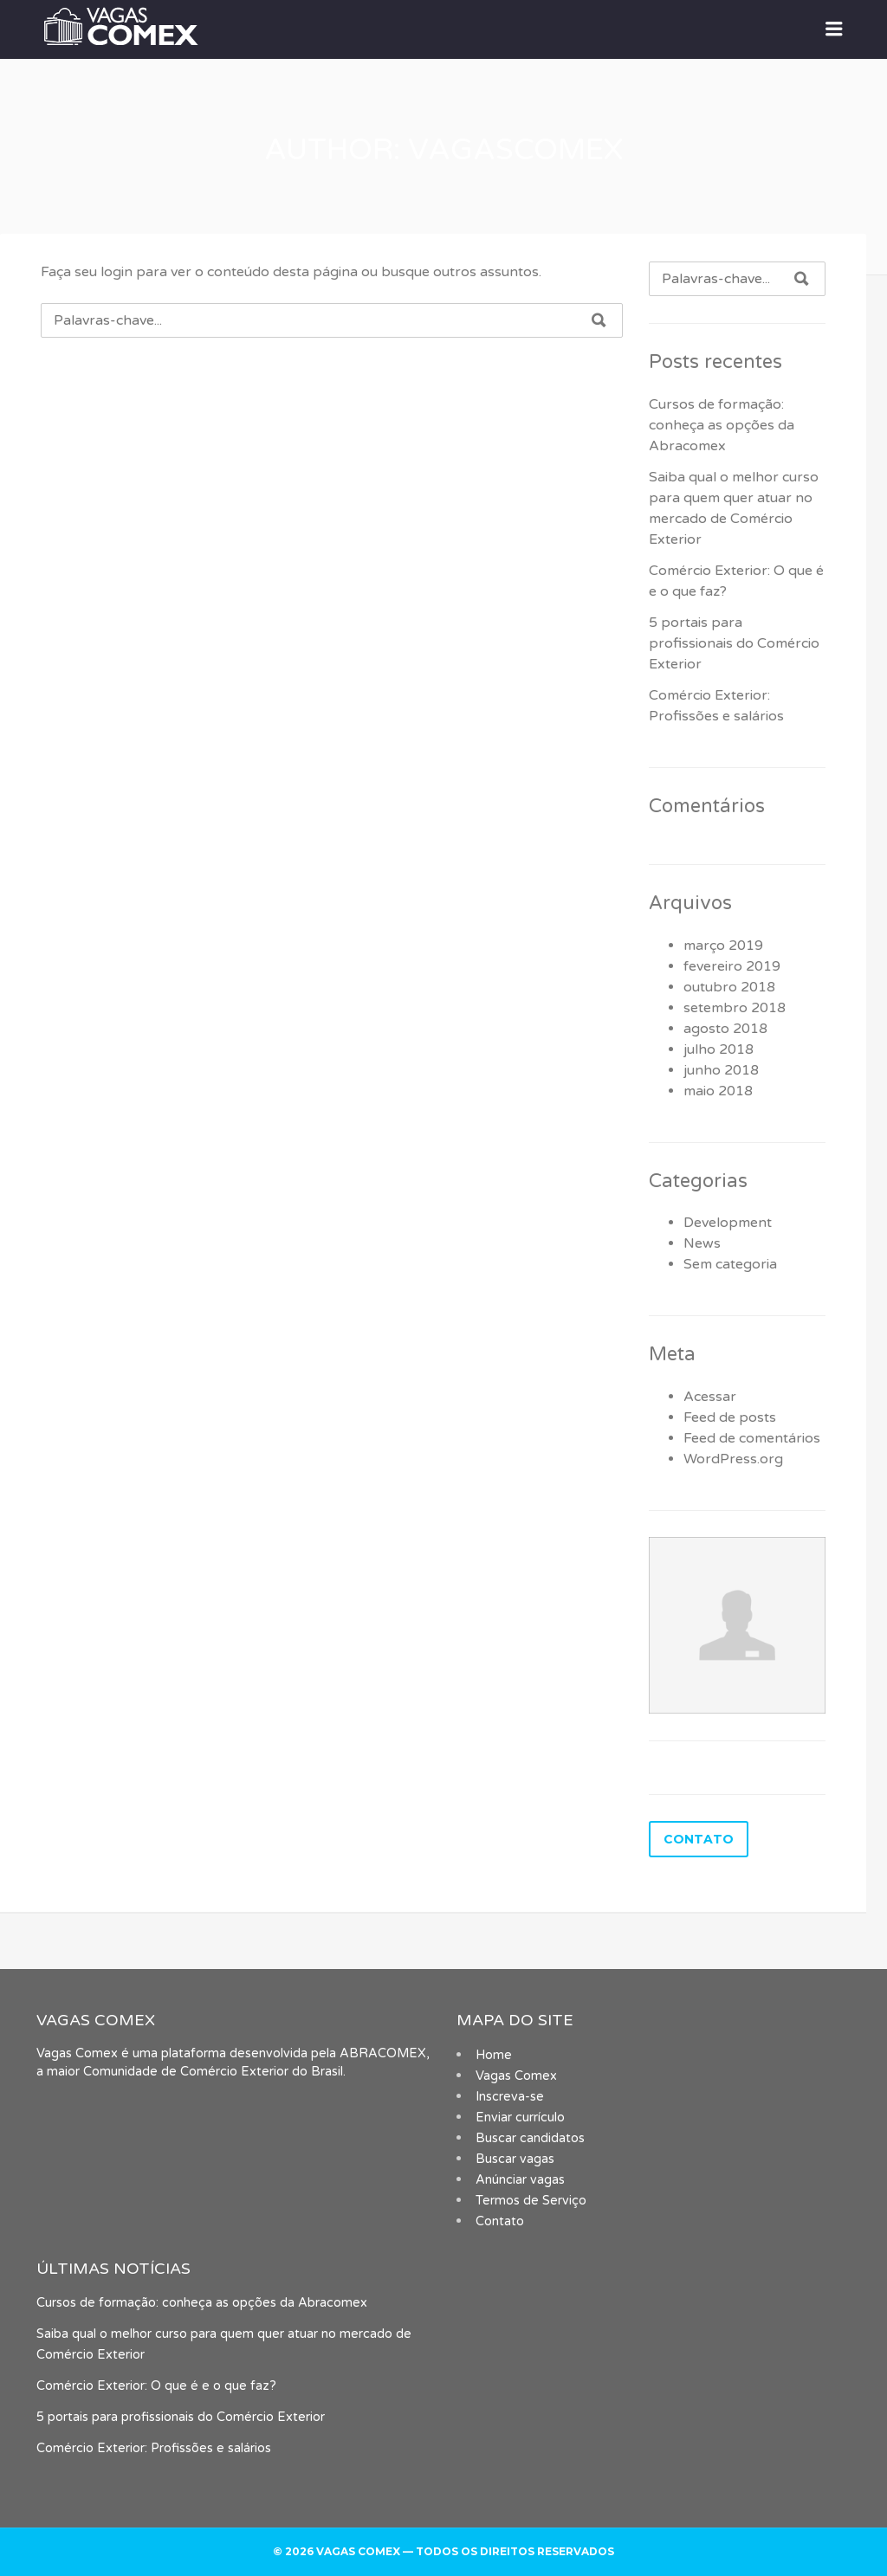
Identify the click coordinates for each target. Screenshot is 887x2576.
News (702, 1243)
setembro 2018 (734, 1008)
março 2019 (723, 945)
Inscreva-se (510, 2096)
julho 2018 (718, 1049)
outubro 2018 (729, 987)
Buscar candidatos (530, 2138)
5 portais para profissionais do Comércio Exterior (734, 643)
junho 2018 (721, 1070)
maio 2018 (718, 1091)
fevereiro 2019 (731, 966)
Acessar (709, 1396)
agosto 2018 (725, 1028)
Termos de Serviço (531, 2200)
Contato (500, 2221)
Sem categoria (730, 1264)
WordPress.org (733, 1459)
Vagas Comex (516, 2076)
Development (727, 1222)
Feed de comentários (751, 1438)
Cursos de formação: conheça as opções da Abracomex (721, 425)
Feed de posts (729, 1417)
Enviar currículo (520, 2117)
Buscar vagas (515, 2159)
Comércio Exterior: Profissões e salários (153, 2448)
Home (494, 2055)
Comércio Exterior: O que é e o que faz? (156, 2386)
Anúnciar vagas (520, 2179)
